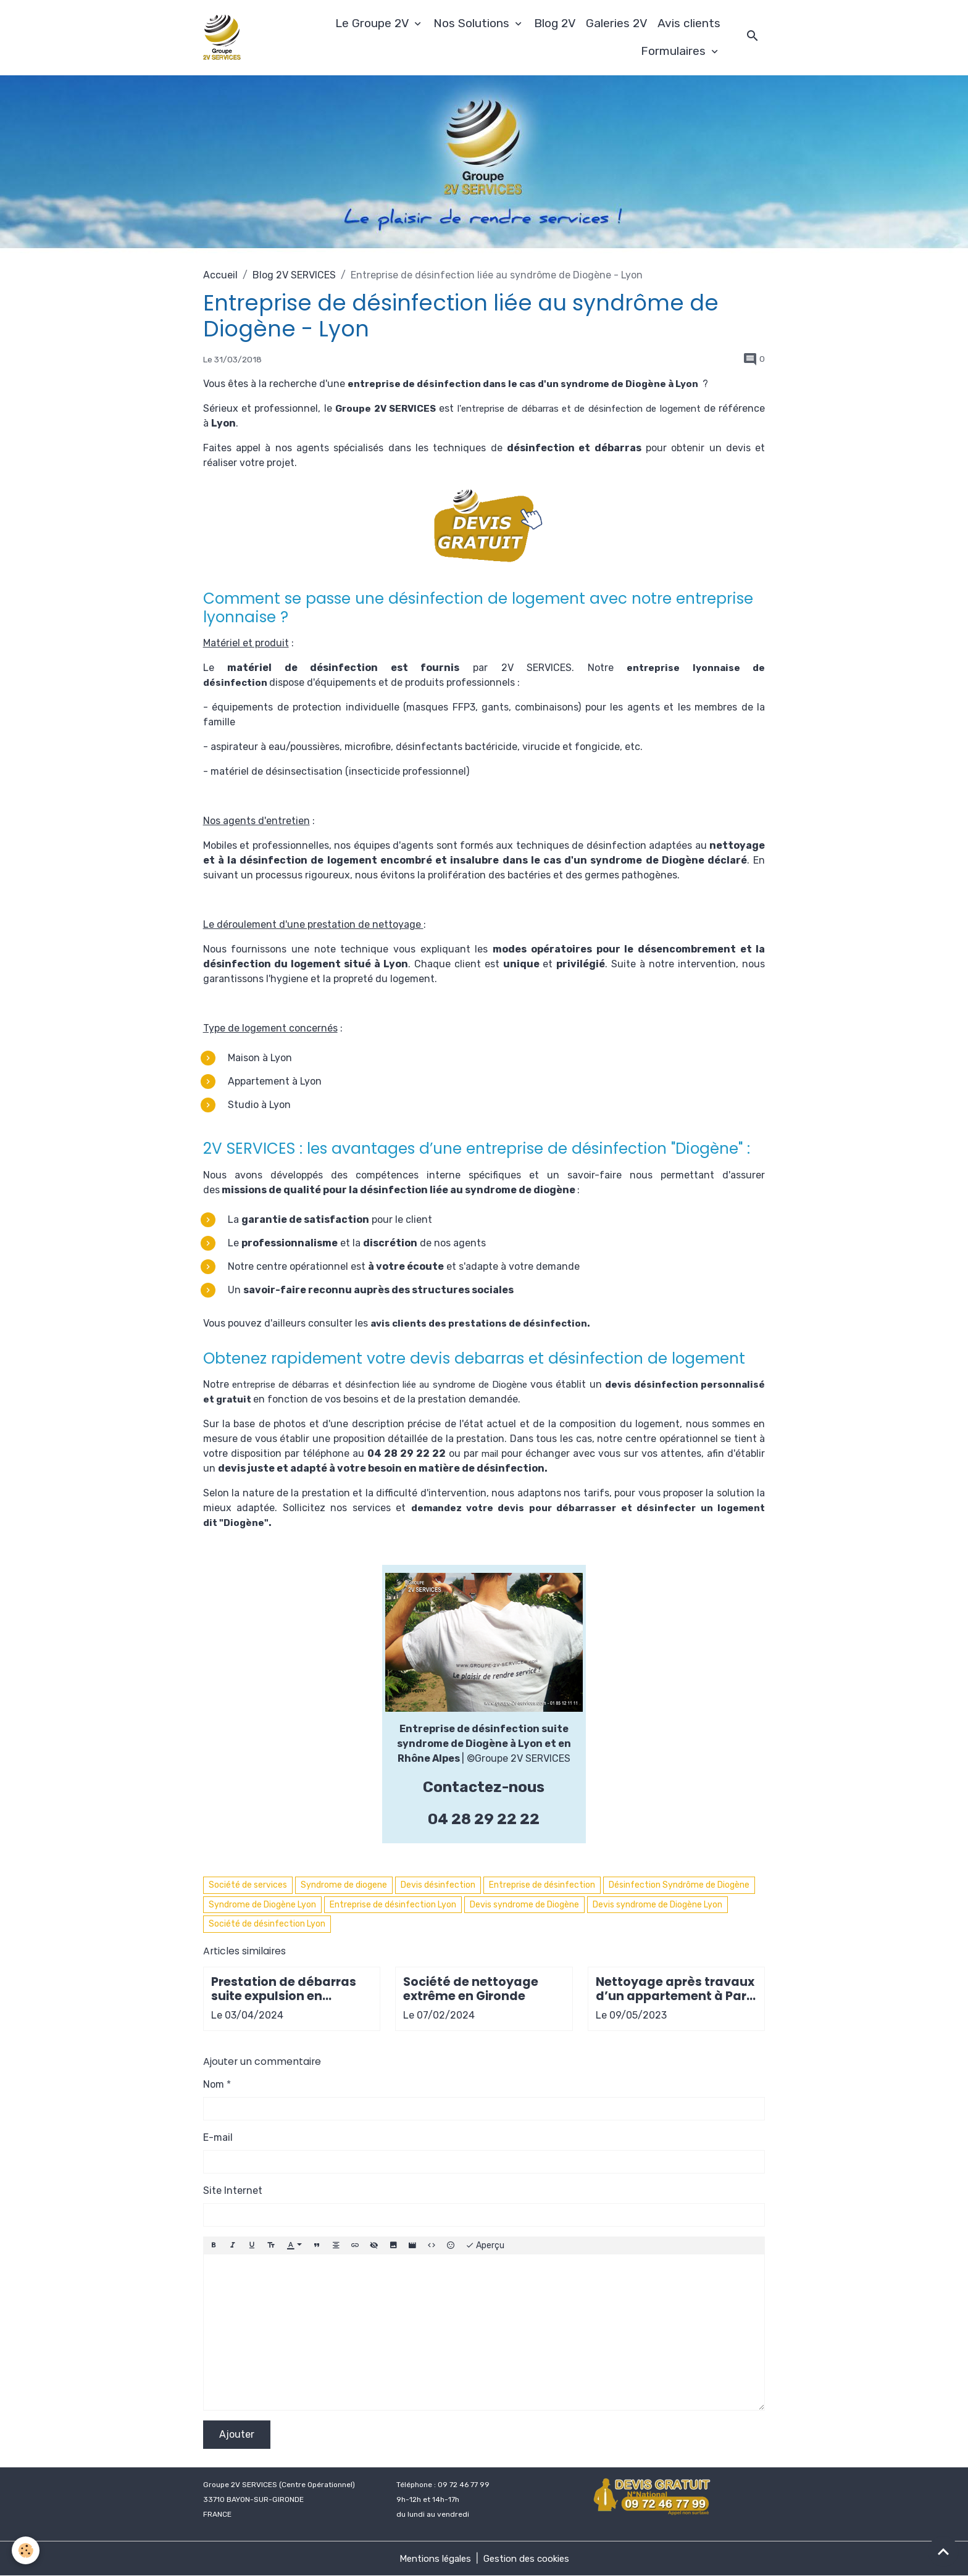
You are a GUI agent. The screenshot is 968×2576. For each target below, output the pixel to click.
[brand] (224, 37)
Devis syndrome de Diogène (524, 1904)
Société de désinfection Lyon (267, 1924)
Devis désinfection (438, 1885)
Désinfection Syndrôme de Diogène (679, 1885)
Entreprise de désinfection (542, 1885)
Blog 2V (555, 23)
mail (489, 1453)
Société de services (248, 1885)
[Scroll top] (943, 2551)
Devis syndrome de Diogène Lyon (657, 1904)
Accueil (220, 275)
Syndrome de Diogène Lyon (262, 1904)
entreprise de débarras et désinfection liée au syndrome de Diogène (406, 1384)
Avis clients (688, 23)
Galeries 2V (617, 23)
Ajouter (236, 2434)
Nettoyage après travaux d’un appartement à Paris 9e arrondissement (676, 1989)
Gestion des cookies (529, 2558)
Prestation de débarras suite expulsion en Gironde (283, 1989)
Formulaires (675, 51)
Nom (213, 2084)
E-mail (218, 2137)
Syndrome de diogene (344, 1885)
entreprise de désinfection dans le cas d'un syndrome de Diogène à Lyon (533, 384)
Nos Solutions (472, 23)
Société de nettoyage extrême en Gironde (470, 1989)
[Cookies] (26, 2550)
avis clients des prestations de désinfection (484, 1323)
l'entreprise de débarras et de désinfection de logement (611, 408)
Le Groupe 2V (373, 23)
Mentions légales (432, 2558)
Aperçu (484, 2245)
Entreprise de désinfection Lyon (393, 1904)
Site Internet (232, 2190)
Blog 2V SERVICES (294, 275)
